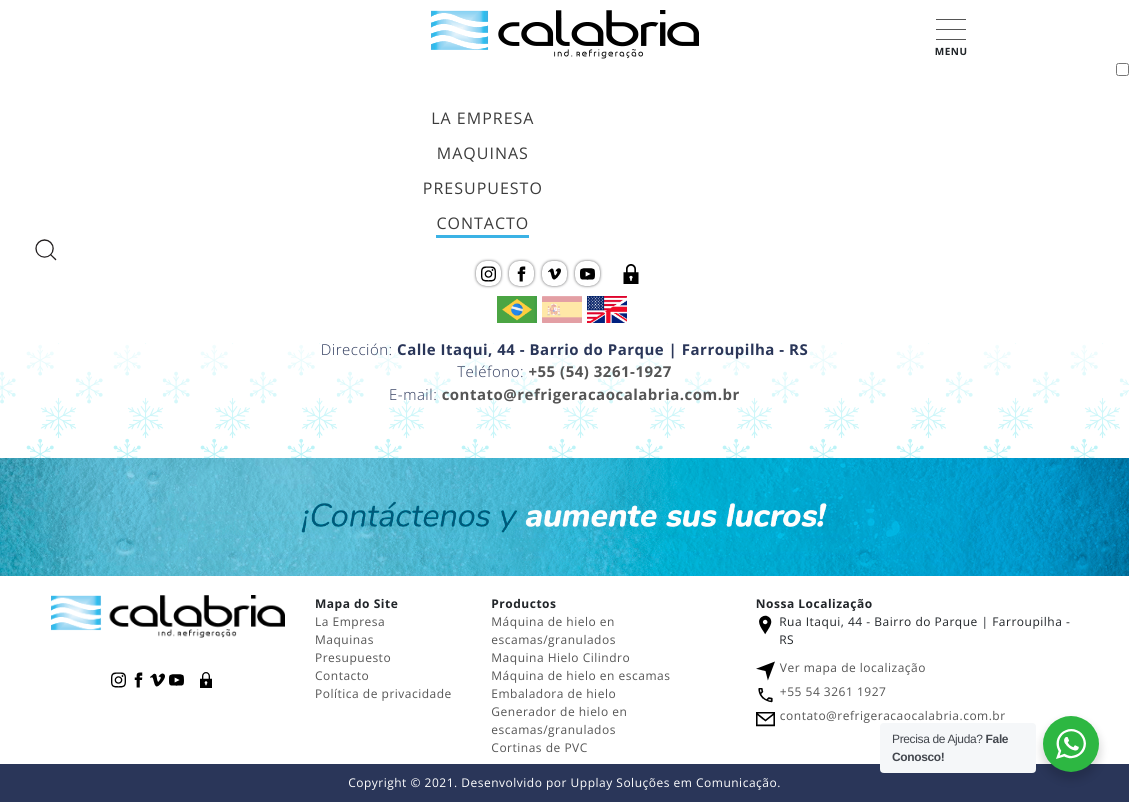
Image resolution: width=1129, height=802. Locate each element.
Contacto (482, 223)
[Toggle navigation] (1122, 69)
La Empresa (482, 118)
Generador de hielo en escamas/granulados (559, 720)
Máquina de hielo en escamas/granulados (553, 630)
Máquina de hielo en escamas (580, 675)
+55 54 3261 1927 (833, 691)
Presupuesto (483, 188)
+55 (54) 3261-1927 (599, 372)
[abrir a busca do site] (46, 250)
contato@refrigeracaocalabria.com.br (591, 395)
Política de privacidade (383, 693)
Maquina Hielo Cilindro (560, 657)
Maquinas (483, 153)
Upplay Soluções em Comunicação (674, 782)
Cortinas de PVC (539, 747)
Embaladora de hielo (553, 693)
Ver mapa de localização (853, 667)
